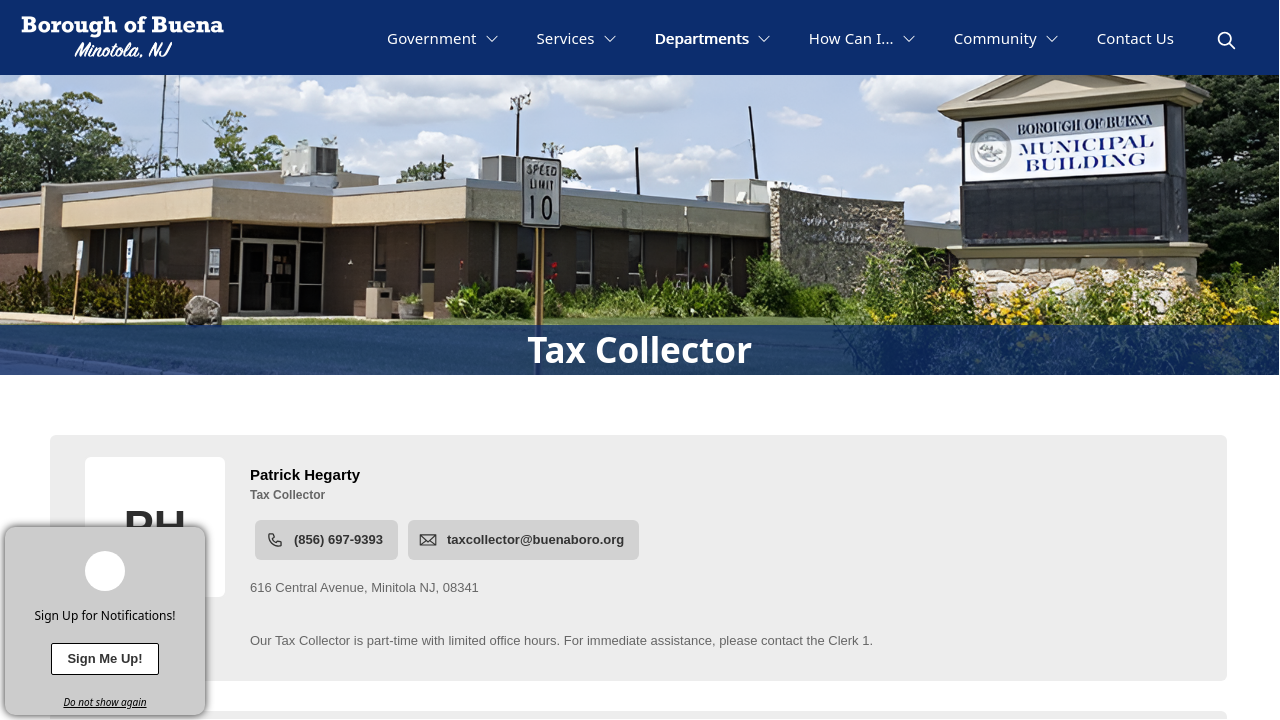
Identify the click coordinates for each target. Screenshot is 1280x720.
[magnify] (1226, 40)
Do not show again (104, 702)
